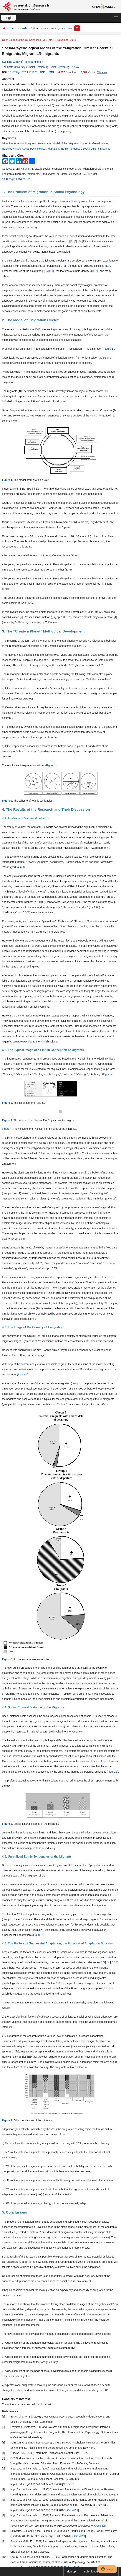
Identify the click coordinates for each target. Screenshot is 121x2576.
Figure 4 (107, 1074)
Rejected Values (11, 148)
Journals (22, 28)
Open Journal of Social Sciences (20, 39)
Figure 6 (112, 1771)
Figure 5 (22, 1374)
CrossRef (68, 2484)
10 (87, 611)
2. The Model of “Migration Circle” (30, 320)
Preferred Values (98, 143)
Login (8, 18)
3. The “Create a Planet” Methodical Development (43, 631)
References (10, 2411)
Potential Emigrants (25, 143)
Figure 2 (51, 765)
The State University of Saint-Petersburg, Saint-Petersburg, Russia (40, 67)
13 (84, 241)
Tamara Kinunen (33, 61)
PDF (42, 72)
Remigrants (45, 143)
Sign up (71, 2571)
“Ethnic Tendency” (70, 148)
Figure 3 (20, 867)
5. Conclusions (14, 2212)
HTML (51, 72)
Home (10, 28)
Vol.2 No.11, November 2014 (59, 39)
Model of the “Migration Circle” (70, 143)
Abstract (8, 79)
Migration (7, 143)
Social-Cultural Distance (96, 148)
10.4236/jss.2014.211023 (22, 72)
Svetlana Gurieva (12, 61)
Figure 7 (38, 1934)
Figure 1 (108, 348)
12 (95, 270)
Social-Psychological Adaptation (40, 148)
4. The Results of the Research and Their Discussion (46, 809)
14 (53, 617)
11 (107, 265)
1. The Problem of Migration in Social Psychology (43, 192)
